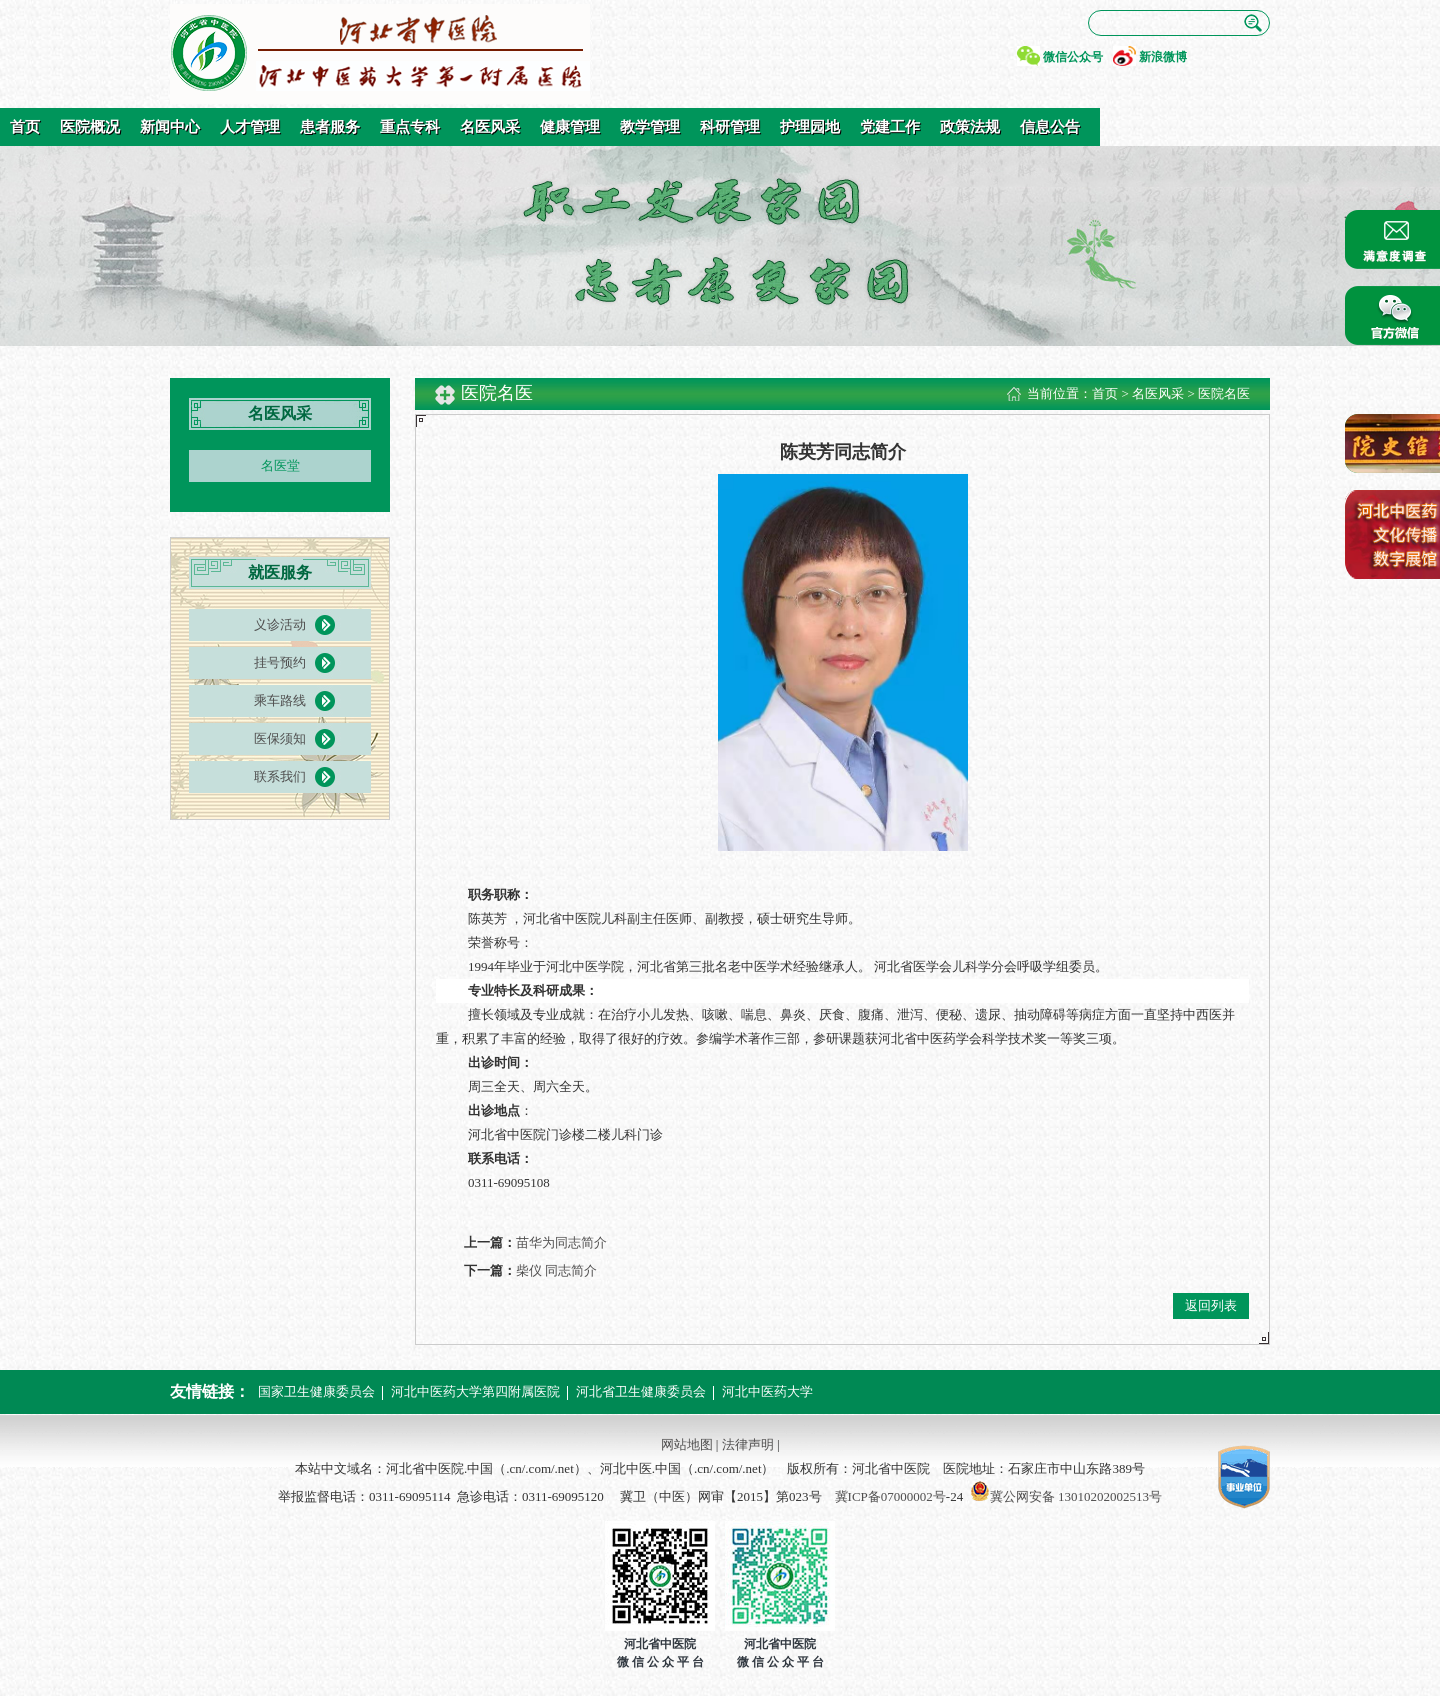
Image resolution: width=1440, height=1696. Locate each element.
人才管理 (250, 127)
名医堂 (280, 465)
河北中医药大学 (767, 1391)
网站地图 (687, 1444)
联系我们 (280, 776)
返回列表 (1211, 1305)
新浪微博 (1163, 57)
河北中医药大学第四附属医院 (475, 1391)
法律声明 (748, 1444)
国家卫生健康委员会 (316, 1391)
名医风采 (490, 127)
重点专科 (410, 127)
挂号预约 (280, 662)
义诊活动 (280, 624)
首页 (25, 127)
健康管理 (570, 127)
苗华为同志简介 (561, 1242)
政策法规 (970, 127)
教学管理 (650, 127)
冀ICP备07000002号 (890, 1496)
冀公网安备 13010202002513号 (1076, 1496)
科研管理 (730, 127)
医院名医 (1224, 393)
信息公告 (1050, 127)
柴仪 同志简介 (556, 1270)
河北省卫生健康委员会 (641, 1391)
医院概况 (90, 127)
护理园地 (810, 127)
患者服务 (330, 127)
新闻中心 (170, 127)
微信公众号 (1073, 57)
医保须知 (280, 738)
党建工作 (890, 127)
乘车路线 (280, 700)
